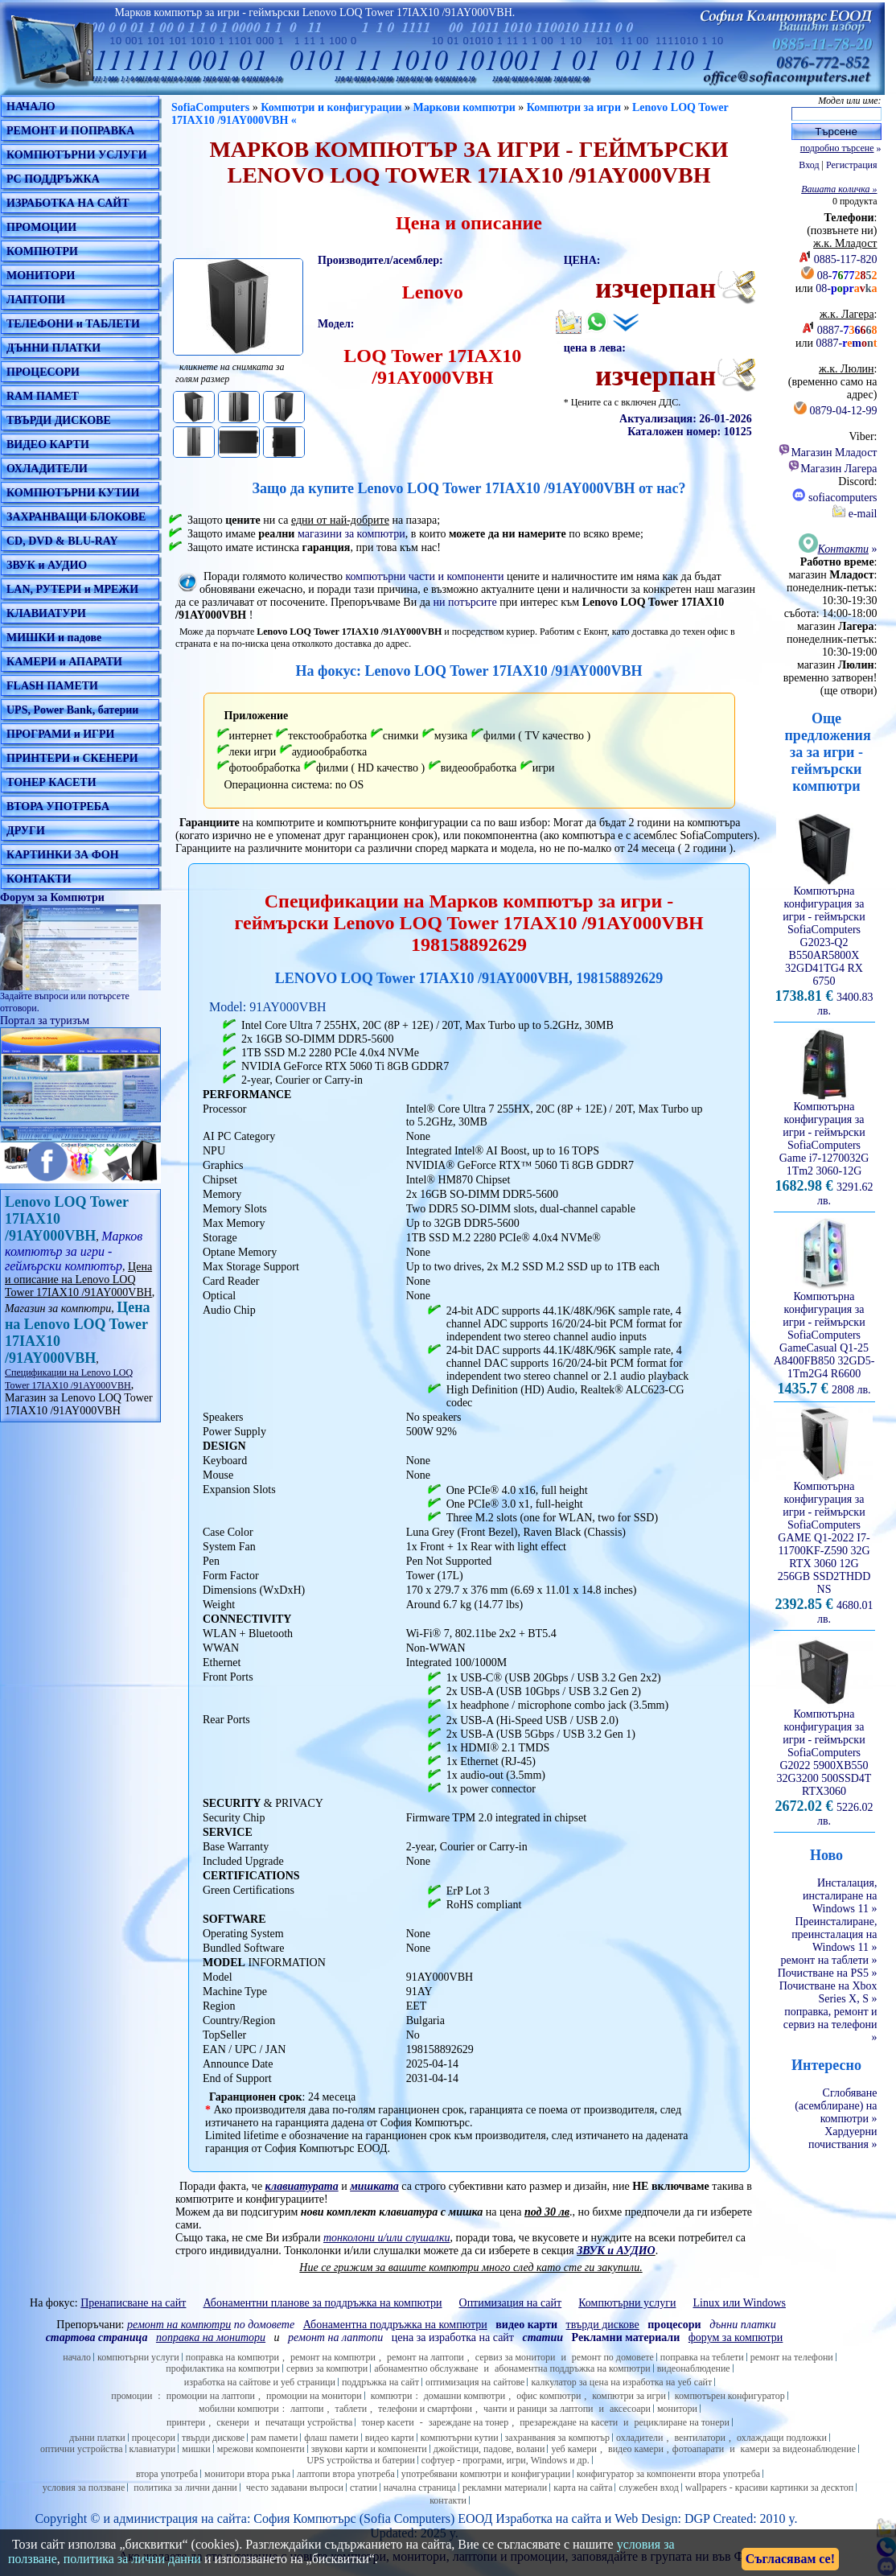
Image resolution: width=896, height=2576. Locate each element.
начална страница (420, 2487)
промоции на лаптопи (210, 2395)
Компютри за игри (574, 107)
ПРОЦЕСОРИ (43, 372)
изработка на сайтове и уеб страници (259, 2382)
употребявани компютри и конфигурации (485, 2473)
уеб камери (574, 2449)
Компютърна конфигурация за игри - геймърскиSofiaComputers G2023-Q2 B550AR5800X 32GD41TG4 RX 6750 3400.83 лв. (824, 946)
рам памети (274, 2437)
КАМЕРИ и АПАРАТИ (64, 662)
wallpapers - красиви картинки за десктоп (769, 2487)
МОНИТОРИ (40, 276)
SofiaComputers (210, 107)
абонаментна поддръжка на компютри (573, 2368)
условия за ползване (84, 2487)
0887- (847, 330)
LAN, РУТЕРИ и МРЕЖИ (72, 589)
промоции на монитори (314, 2395)
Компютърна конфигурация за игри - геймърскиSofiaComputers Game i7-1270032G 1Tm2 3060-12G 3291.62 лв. (824, 1149)
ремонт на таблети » (829, 1960)
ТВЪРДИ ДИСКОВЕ (58, 420)
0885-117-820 (846, 259)
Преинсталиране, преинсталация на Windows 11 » (834, 1934)
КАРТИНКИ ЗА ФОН (62, 855)
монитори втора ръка (247, 2473)
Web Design (645, 2518)
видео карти (389, 2437)
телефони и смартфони (425, 2408)
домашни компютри (464, 2395)
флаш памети (331, 2437)
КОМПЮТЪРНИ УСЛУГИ (76, 155)
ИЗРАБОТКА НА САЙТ (67, 203)
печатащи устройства (308, 2422)
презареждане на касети (569, 2422)
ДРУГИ (25, 831)
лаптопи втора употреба (346, 2473)
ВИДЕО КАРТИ (47, 444)
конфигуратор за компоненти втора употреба (668, 2473)
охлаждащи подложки (782, 2437)
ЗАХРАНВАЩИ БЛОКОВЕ (76, 517)
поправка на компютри (232, 2357)
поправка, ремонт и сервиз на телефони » (830, 2024)
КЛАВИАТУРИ (46, 613)
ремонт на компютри (333, 2357)
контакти (448, 2500)
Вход (809, 165)
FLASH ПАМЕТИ (52, 686)
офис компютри (548, 2395)
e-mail (854, 514)
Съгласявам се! (790, 2559)
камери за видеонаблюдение (798, 2449)
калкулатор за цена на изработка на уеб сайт (621, 2382)
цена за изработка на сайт (453, 2337)
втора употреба (167, 2473)
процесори (153, 2437)
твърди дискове (213, 2437)
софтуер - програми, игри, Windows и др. (505, 2460)
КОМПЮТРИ (42, 251)
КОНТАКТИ (39, 879)
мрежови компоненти (261, 2449)
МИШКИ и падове (53, 638)
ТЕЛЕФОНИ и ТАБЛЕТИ (73, 324)
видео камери (636, 2449)
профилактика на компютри (223, 2368)
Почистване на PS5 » (828, 1973)
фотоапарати (698, 2449)
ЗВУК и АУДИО (46, 565)
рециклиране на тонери (682, 2422)
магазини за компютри (351, 534)
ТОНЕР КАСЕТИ (51, 782)
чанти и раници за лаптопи (538, 2408)
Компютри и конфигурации (331, 107)
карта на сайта (582, 2487)
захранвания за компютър (557, 2437)
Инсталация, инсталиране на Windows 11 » (840, 1896)
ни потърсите (464, 602)
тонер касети (387, 2422)
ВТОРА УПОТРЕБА (57, 806)
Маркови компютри (464, 107)
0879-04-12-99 (844, 411)
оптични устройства (81, 2449)
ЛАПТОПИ (35, 300)
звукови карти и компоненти (369, 2449)
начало (77, 2357)
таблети (351, 2408)
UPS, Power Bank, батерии (72, 710)
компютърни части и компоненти (425, 576)
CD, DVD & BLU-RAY (62, 541)
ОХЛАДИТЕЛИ (47, 469)
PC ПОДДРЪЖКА (53, 179)
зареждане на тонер (468, 2422)
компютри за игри (628, 2395)
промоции (131, 2395)
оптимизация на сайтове (475, 2382)
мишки (196, 2449)
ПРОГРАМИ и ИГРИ (60, 734)
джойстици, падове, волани (489, 2449)
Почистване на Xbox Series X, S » (828, 1992)
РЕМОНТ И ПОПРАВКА (70, 131)
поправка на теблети (702, 2357)
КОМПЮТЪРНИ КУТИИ (72, 493)
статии (363, 2487)
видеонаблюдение (693, 2368)
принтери (185, 2422)
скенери (232, 2422)
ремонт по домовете (613, 2357)
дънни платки (97, 2437)
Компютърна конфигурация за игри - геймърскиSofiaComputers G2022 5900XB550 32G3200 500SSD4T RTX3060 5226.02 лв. (824, 1762)
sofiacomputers (834, 498)
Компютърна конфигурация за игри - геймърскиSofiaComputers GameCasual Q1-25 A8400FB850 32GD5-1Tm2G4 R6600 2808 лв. (824, 1338)
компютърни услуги (138, 2357)
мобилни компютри (239, 2408)
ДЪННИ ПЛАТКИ (53, 348)
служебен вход (648, 2487)
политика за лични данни (185, 2487)
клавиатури (152, 2449)
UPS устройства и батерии (360, 2460)
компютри (392, 2395)
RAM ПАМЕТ (42, 396)
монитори (677, 2408)
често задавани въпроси (294, 2487)
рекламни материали (504, 2487)
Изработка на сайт (545, 2518)
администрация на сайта (180, 2518)
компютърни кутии (460, 2437)
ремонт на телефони (791, 2357)
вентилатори (699, 2437)
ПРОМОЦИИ (41, 227)
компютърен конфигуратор (730, 2395)
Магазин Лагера (832, 469)
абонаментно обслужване (426, 2368)
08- (847, 276)
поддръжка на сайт (380, 2382)
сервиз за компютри (327, 2368)
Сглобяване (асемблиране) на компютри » (836, 2106)
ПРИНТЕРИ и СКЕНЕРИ (72, 758)
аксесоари (630, 2408)
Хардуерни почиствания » (843, 2137)
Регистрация (852, 165)
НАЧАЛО (30, 107)
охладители (640, 2437)
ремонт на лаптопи (335, 2337)
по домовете (210, 2325)
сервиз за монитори (515, 2357)
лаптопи (307, 2408)
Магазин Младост (827, 452)
